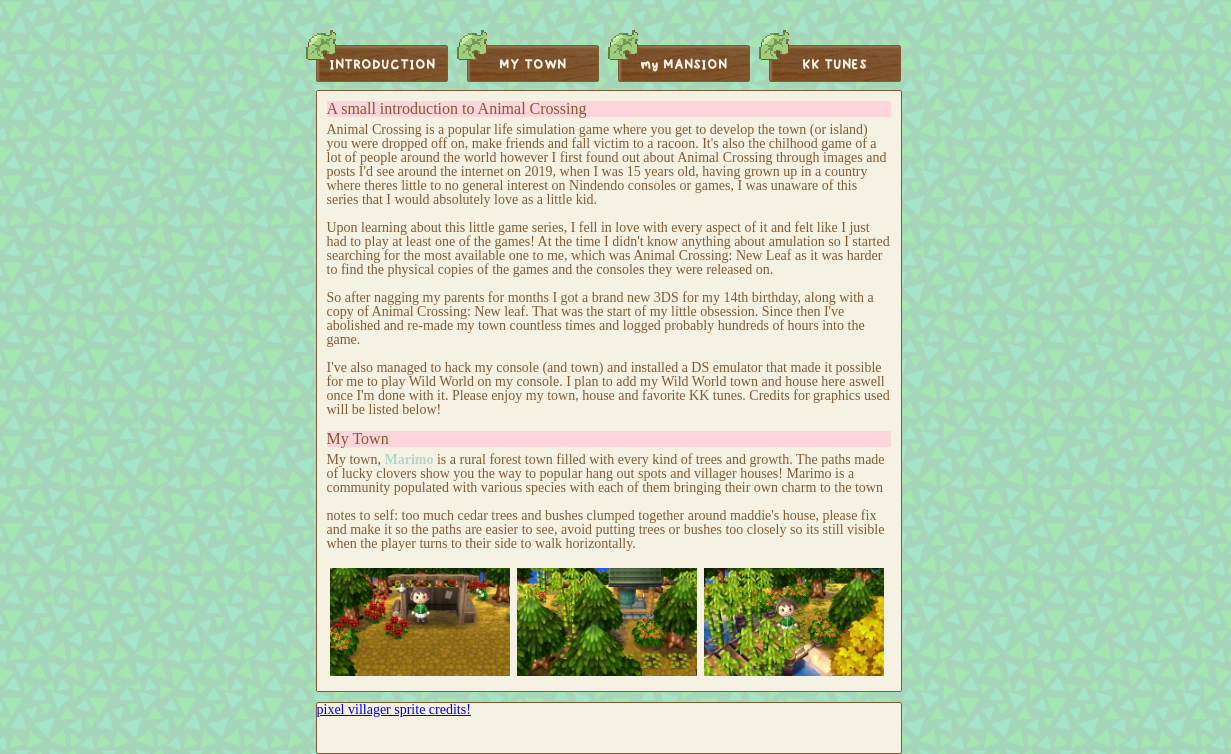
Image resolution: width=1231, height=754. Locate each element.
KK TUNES (834, 65)
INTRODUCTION (382, 65)
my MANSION (683, 65)
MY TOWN (532, 65)
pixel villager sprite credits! (394, 709)
